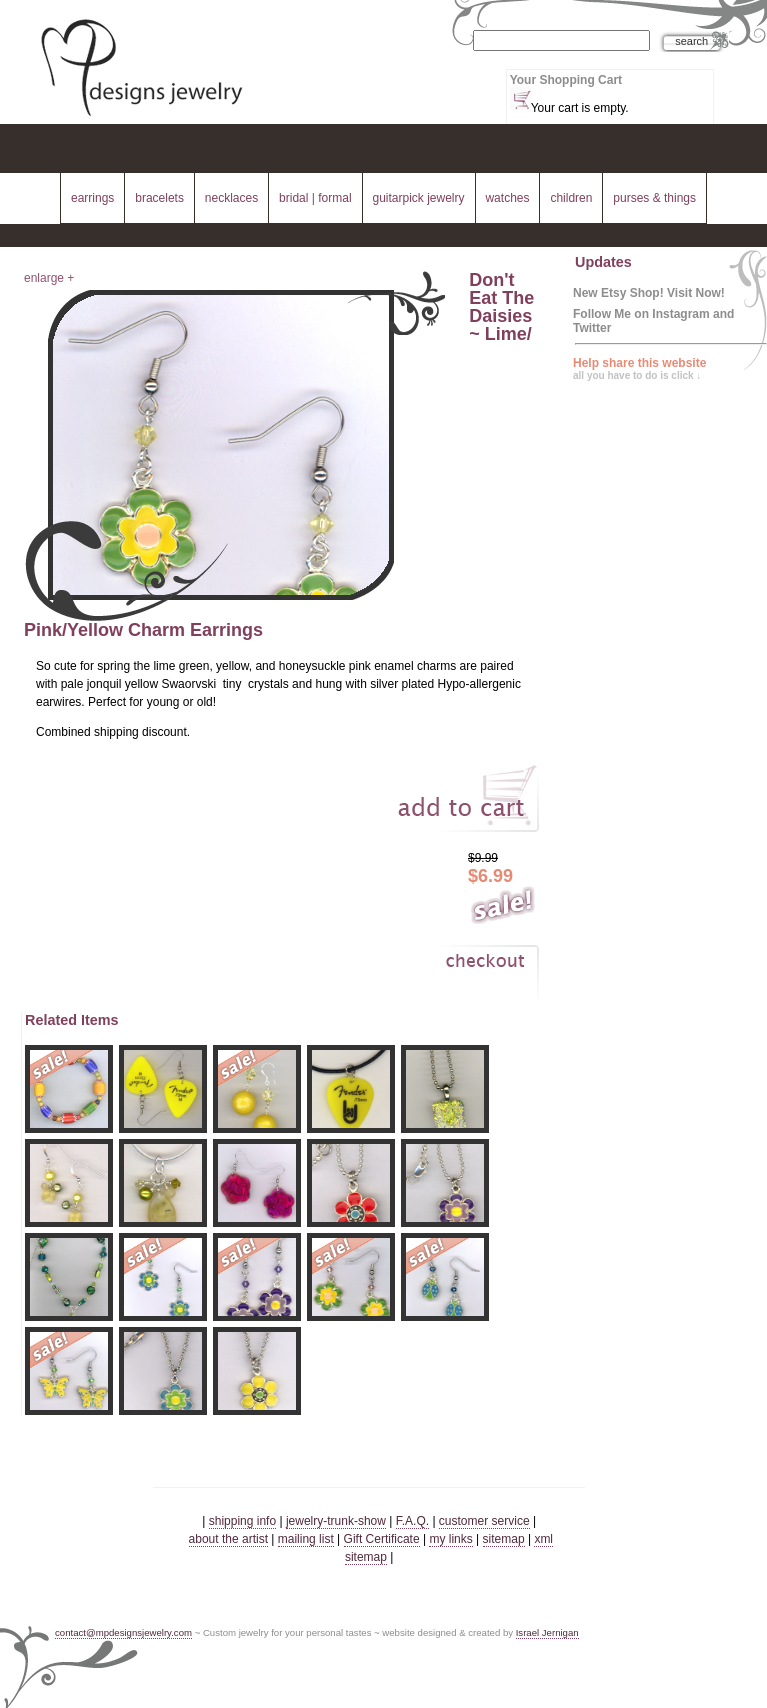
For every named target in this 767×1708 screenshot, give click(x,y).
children (571, 198)
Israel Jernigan (547, 1632)
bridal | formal (315, 198)
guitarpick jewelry (419, 198)
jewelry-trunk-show (336, 1521)
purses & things (654, 198)
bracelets (159, 198)
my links (450, 1539)
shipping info (242, 1521)
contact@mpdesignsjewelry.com (123, 1632)
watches (507, 198)
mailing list (306, 1539)
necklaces (231, 198)
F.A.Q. (412, 1521)
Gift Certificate (382, 1539)
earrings (92, 198)
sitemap (504, 1539)
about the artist (228, 1539)
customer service (484, 1521)
